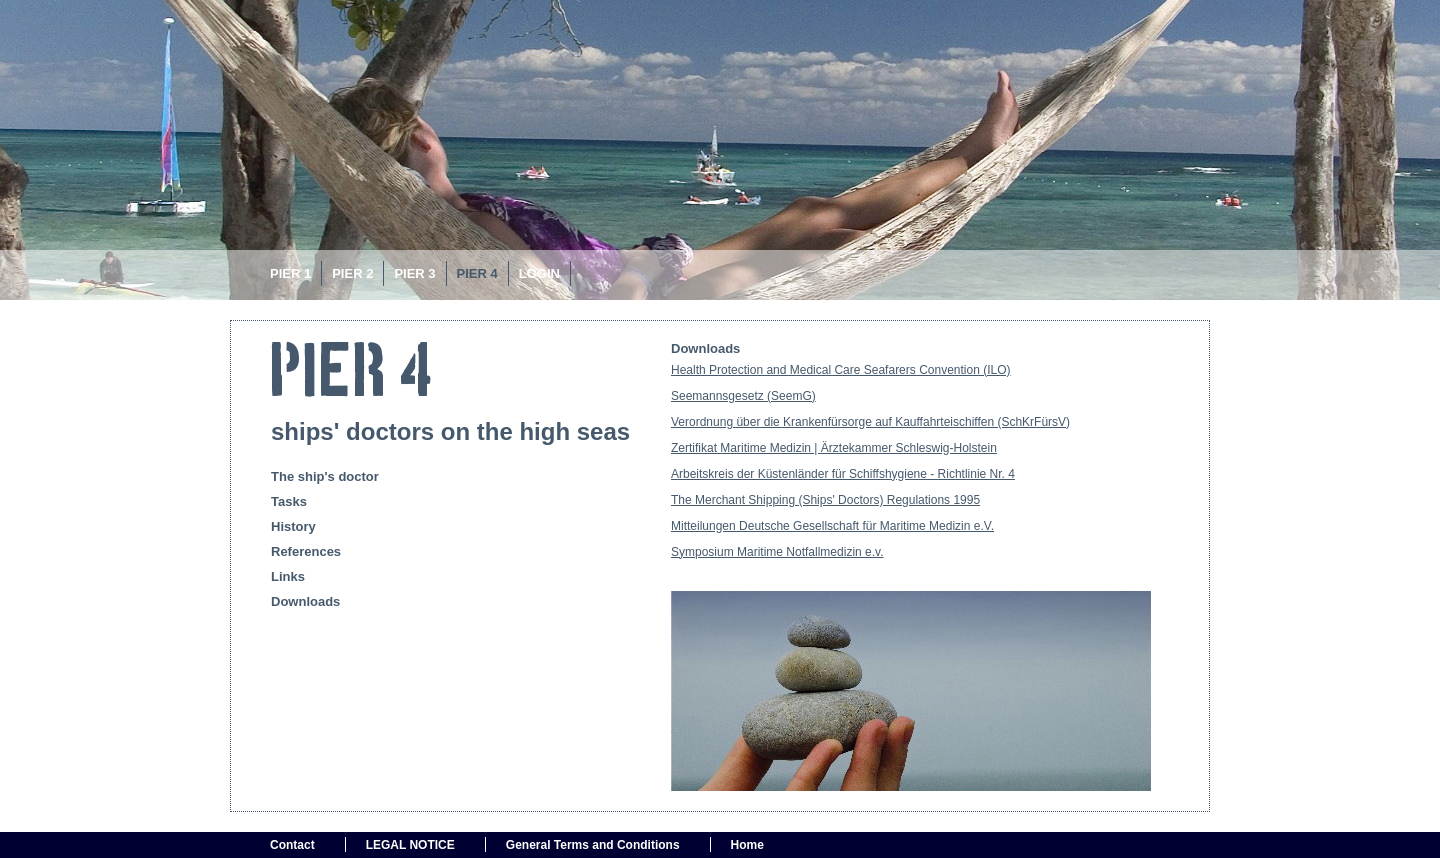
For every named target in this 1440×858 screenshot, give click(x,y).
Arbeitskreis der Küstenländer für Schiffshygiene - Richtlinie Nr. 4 (843, 474)
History (293, 526)
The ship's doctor (325, 476)
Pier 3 (414, 273)
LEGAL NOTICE (410, 845)
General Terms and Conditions (593, 845)
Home (747, 845)
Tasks (289, 501)
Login (539, 273)
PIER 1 (290, 273)
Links (288, 576)
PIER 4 (477, 273)
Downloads (305, 601)
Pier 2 (352, 273)
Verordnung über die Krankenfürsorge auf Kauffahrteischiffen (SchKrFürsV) (870, 422)
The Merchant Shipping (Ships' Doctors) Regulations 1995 (825, 500)
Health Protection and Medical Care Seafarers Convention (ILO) (841, 370)
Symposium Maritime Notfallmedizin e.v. (777, 552)
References (306, 551)
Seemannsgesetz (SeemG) (743, 396)
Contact (292, 845)
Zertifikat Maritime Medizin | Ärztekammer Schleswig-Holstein (834, 448)
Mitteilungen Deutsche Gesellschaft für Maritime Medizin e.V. (832, 526)
